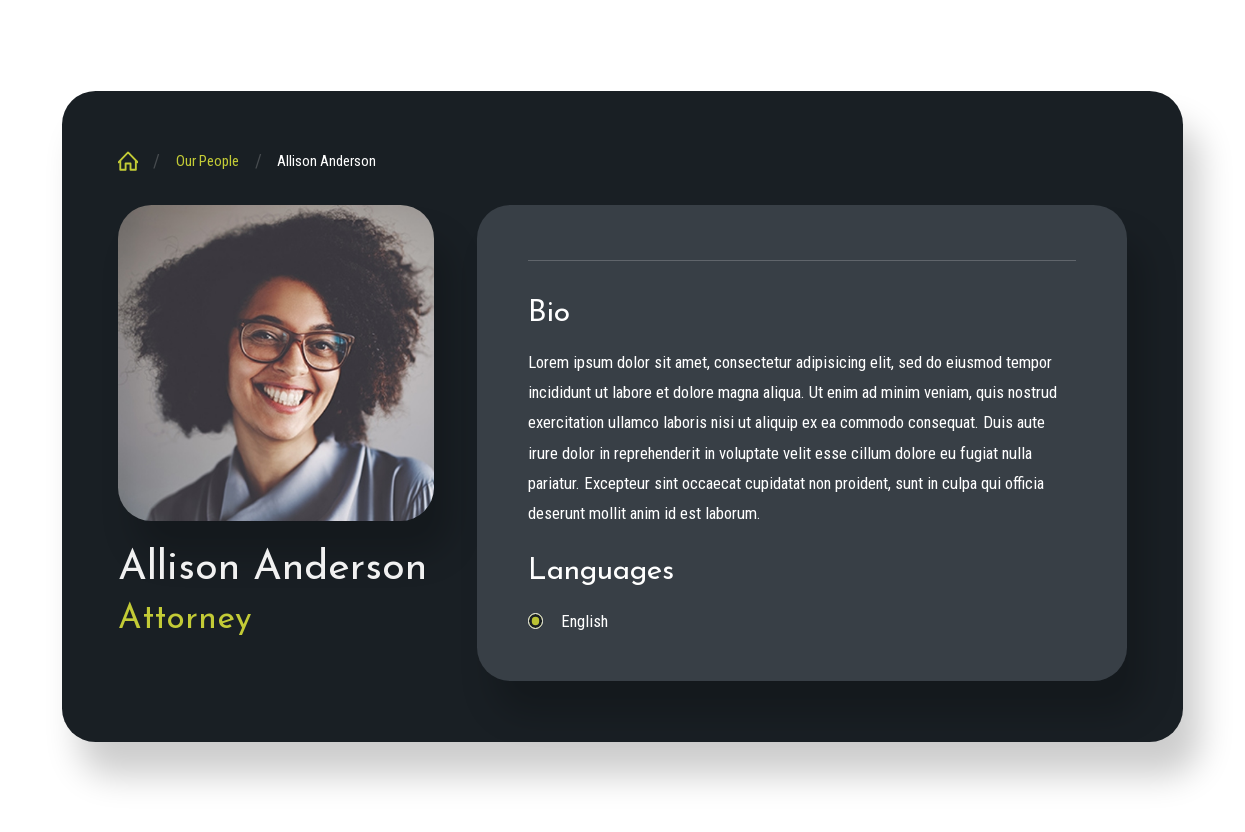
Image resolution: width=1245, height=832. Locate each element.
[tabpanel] (802, 465)
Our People (207, 161)
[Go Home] (135, 161)
